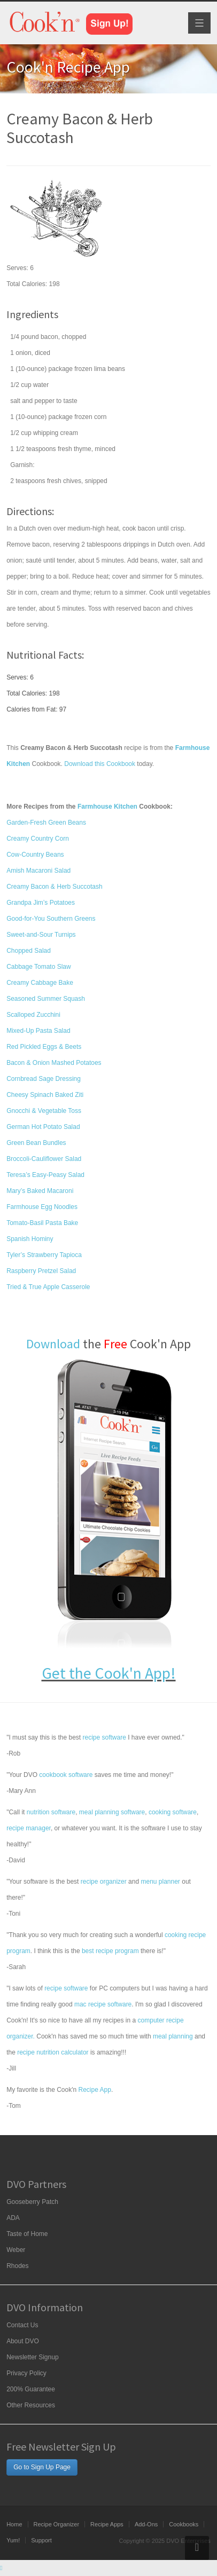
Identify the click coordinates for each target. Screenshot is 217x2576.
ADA (13, 2218)
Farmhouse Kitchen (107, 806)
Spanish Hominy (29, 1239)
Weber (15, 2250)
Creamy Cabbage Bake (39, 982)
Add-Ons (146, 2524)
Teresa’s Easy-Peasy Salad (45, 1175)
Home (14, 2524)
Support (41, 2540)
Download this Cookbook (99, 764)
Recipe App (95, 2089)
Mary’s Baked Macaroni (39, 1191)
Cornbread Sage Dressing (43, 1078)
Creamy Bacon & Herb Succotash (54, 886)
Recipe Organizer (57, 2524)
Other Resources (30, 2405)
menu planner (160, 1881)
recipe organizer (104, 1881)
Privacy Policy (26, 2373)
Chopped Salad (28, 950)
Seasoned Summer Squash (45, 998)
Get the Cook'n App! (109, 1673)
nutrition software (51, 1812)
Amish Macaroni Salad (38, 870)
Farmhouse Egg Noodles (42, 1207)
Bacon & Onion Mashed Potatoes (53, 1062)
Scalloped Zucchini (33, 1014)
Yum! (13, 2540)
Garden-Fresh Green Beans (46, 822)
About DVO (22, 2341)
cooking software (173, 1812)
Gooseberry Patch (32, 2202)
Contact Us (22, 2325)
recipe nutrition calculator (52, 2052)
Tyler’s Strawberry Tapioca (44, 1255)
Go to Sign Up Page (42, 2467)
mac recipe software (102, 2004)
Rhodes (17, 2266)
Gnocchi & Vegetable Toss (43, 1111)
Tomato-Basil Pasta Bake (42, 1223)
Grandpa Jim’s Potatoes (40, 902)
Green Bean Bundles (36, 1143)
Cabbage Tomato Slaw (38, 966)
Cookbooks (183, 2524)
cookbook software (65, 1775)
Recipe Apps (106, 2524)
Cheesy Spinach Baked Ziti (44, 1095)
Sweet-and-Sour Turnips (40, 934)
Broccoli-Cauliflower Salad (43, 1159)
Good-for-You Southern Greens (50, 918)
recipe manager (28, 1828)
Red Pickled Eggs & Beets (43, 1046)
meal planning (173, 2036)
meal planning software (112, 1812)
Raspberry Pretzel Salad (41, 1271)
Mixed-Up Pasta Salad (38, 1030)
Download (53, 1344)
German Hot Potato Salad (43, 1127)
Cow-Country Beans (35, 854)
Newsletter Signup (32, 2357)
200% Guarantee (30, 2389)
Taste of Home (27, 2234)
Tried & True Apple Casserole (48, 1287)
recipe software (104, 1737)
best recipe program (110, 1951)
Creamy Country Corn (37, 838)
